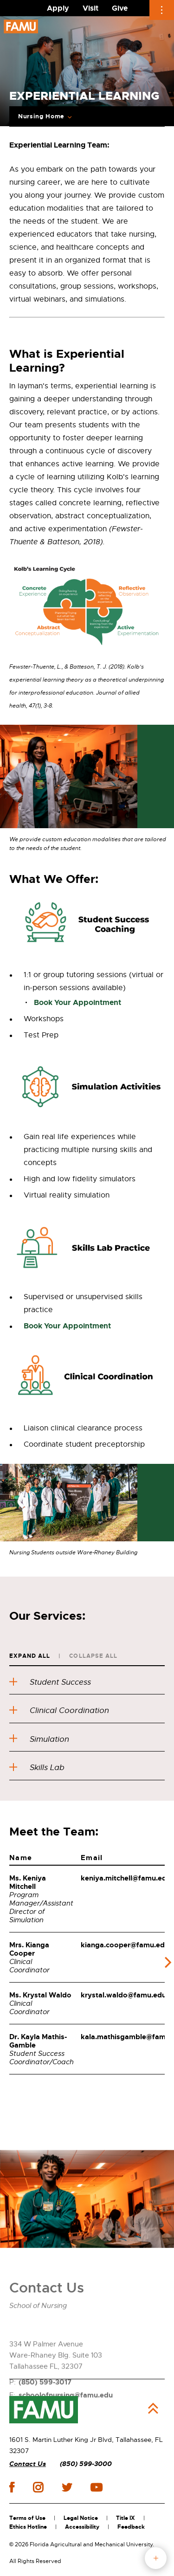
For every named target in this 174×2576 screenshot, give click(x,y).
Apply (58, 8)
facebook (11, 2487)
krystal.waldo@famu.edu (123, 1995)
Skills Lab (38, 1767)
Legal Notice (81, 2518)
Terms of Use (27, 2518)
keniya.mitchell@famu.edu (126, 1878)
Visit (90, 8)
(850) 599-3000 (86, 2464)
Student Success (52, 1682)
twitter (67, 2487)
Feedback (131, 2527)
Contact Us (27, 2464)
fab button (156, 2558)
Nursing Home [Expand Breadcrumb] (41, 116)
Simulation (40, 1739)
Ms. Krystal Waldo (40, 1995)
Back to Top (153, 2408)
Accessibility (82, 2527)
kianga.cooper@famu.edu (125, 1945)
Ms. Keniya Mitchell (27, 1882)
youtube (96, 2487)
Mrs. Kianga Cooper (29, 1949)
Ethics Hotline (28, 2527)
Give (120, 8)
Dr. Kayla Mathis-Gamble (38, 2041)
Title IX (125, 2518)
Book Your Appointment (77, 1002)
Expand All (29, 1656)
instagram (38, 2487)
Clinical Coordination (61, 1710)
